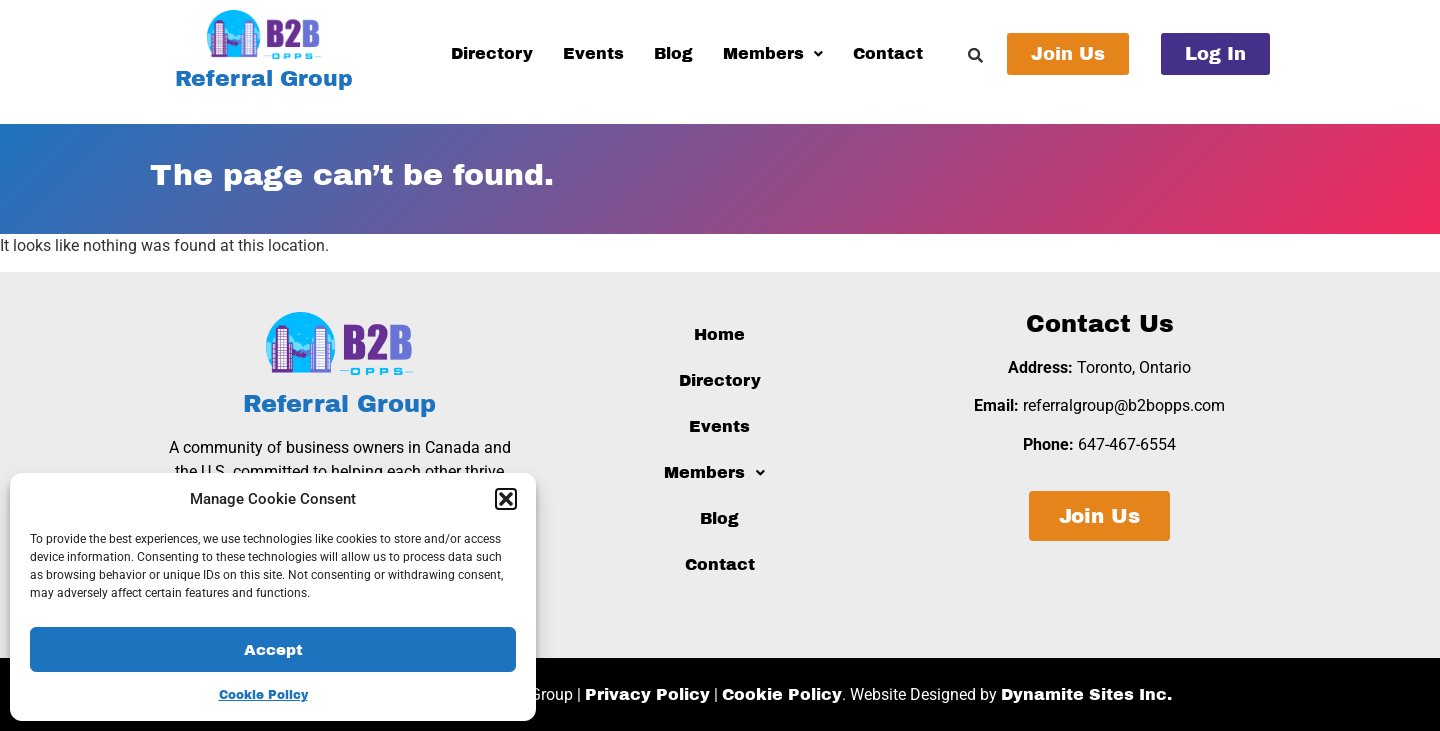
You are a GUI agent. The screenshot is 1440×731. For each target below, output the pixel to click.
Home (719, 334)
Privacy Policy (647, 694)
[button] (506, 499)
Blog (673, 53)
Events (593, 53)
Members (773, 53)
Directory (492, 53)
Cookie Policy (263, 695)
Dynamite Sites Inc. (1086, 694)
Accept (273, 650)
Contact (888, 53)
